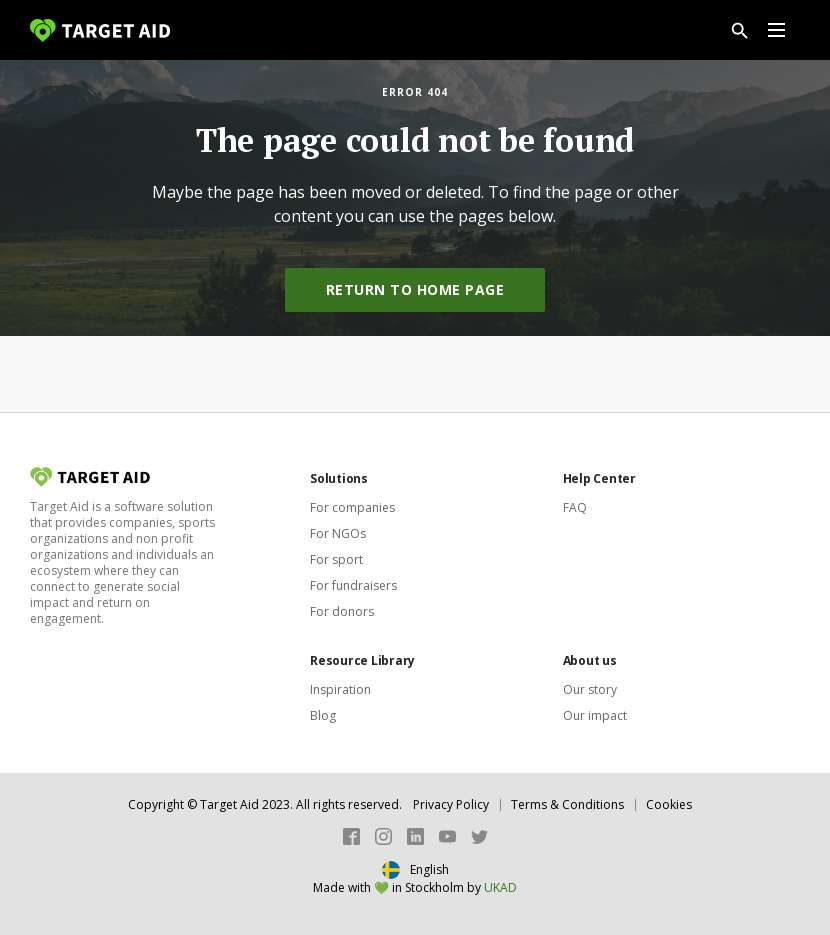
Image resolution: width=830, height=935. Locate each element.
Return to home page (415, 289)
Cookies (669, 804)
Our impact (595, 715)
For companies (352, 507)
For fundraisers (353, 585)
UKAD (500, 887)
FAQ (575, 507)
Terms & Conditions (567, 804)
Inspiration (340, 689)
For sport (336, 559)
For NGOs (338, 533)
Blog (323, 715)
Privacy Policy (451, 804)
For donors (342, 611)
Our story (590, 689)
